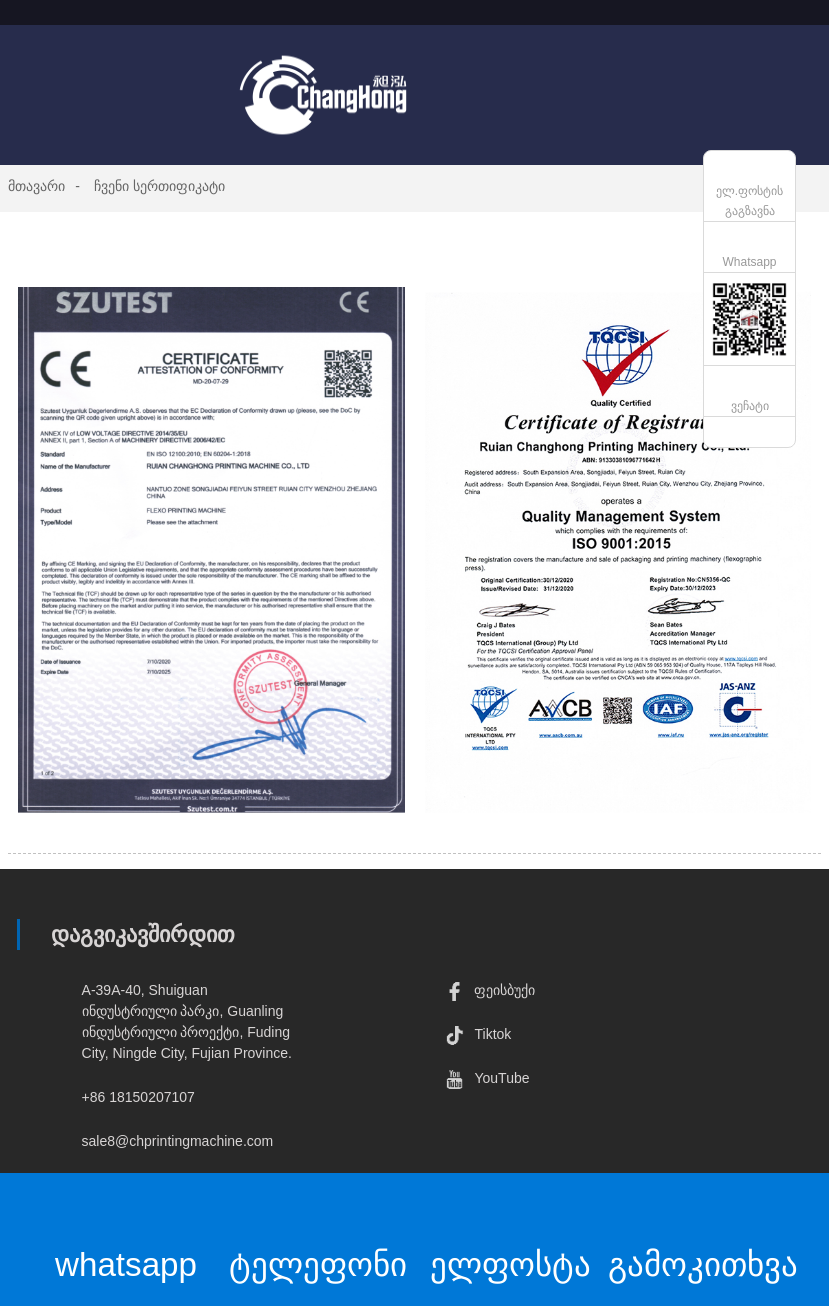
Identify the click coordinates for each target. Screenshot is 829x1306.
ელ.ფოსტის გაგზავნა (749, 201)
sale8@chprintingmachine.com (178, 1141)
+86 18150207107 (138, 1097)
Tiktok (478, 1034)
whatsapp (126, 1232)
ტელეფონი (318, 1232)
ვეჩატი (750, 406)
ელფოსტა (510, 1232)
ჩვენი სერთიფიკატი (159, 186)
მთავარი (36, 186)
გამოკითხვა (703, 1232)
